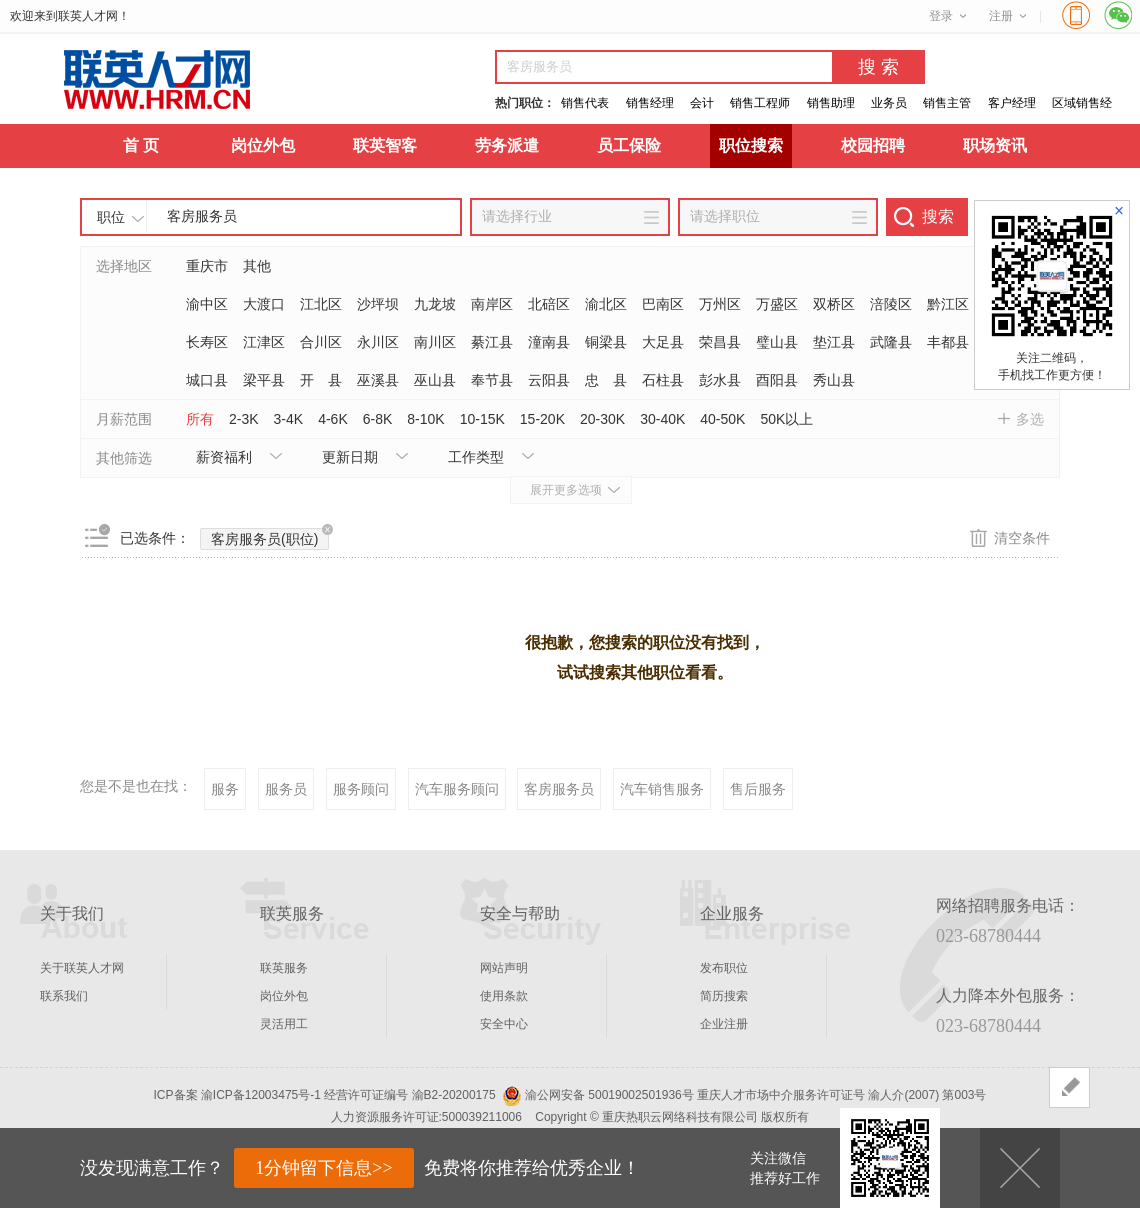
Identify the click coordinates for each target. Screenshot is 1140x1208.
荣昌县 (720, 342)
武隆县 (891, 342)
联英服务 (284, 968)
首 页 (141, 145)
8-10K (425, 419)
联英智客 (385, 145)
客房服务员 (559, 789)
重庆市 (207, 266)
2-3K (244, 419)
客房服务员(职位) (270, 537)
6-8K (378, 419)
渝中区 (207, 304)
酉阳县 (777, 380)
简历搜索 (724, 996)
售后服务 (758, 789)
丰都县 (948, 342)
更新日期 (350, 457)
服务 (225, 789)
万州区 (720, 304)
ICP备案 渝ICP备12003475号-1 (237, 1095)
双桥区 (834, 304)
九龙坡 (435, 304)
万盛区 (777, 304)
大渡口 (264, 304)
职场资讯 (995, 145)
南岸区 (492, 304)
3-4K (289, 419)
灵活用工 (284, 1024)
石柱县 (663, 380)
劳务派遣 (507, 145)
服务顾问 (361, 789)
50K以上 (786, 419)
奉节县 (492, 380)
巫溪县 (378, 380)
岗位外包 (263, 145)
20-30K (602, 419)
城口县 (207, 380)
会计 (702, 103)
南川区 (435, 342)
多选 (1030, 419)
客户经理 (1012, 103)
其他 (257, 266)
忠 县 (606, 380)
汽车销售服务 (662, 789)
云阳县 (549, 380)
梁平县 (264, 380)
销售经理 (650, 103)
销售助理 (831, 103)
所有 (200, 419)
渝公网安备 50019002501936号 (609, 1095)
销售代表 (585, 103)
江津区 (264, 342)
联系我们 (64, 996)
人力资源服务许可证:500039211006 (426, 1117)
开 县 (321, 380)
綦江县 (492, 342)
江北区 (321, 304)
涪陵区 (891, 304)
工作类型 (476, 457)
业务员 (889, 103)
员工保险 (629, 145)
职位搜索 (751, 145)
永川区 (378, 342)
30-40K (662, 419)
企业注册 (724, 1024)
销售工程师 (760, 103)
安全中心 (504, 1024)
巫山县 (435, 380)
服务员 (286, 789)
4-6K (333, 419)
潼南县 (549, 342)
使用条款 (504, 996)
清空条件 (1022, 538)
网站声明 (504, 968)
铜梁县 (606, 342)
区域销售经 (1082, 103)
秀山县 (834, 380)
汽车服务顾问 (457, 789)
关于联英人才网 (82, 968)
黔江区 (948, 304)
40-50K (722, 419)
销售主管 (947, 103)
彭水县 (720, 380)
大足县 (663, 342)
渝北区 (606, 304)
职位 (111, 217)
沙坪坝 (378, 304)
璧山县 (777, 342)
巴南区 (663, 304)
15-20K (542, 419)
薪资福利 (224, 457)
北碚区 (549, 304)
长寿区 (207, 342)
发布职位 (724, 968)
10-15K (482, 419)
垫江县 (834, 342)
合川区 (321, 342)
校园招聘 (873, 145)
